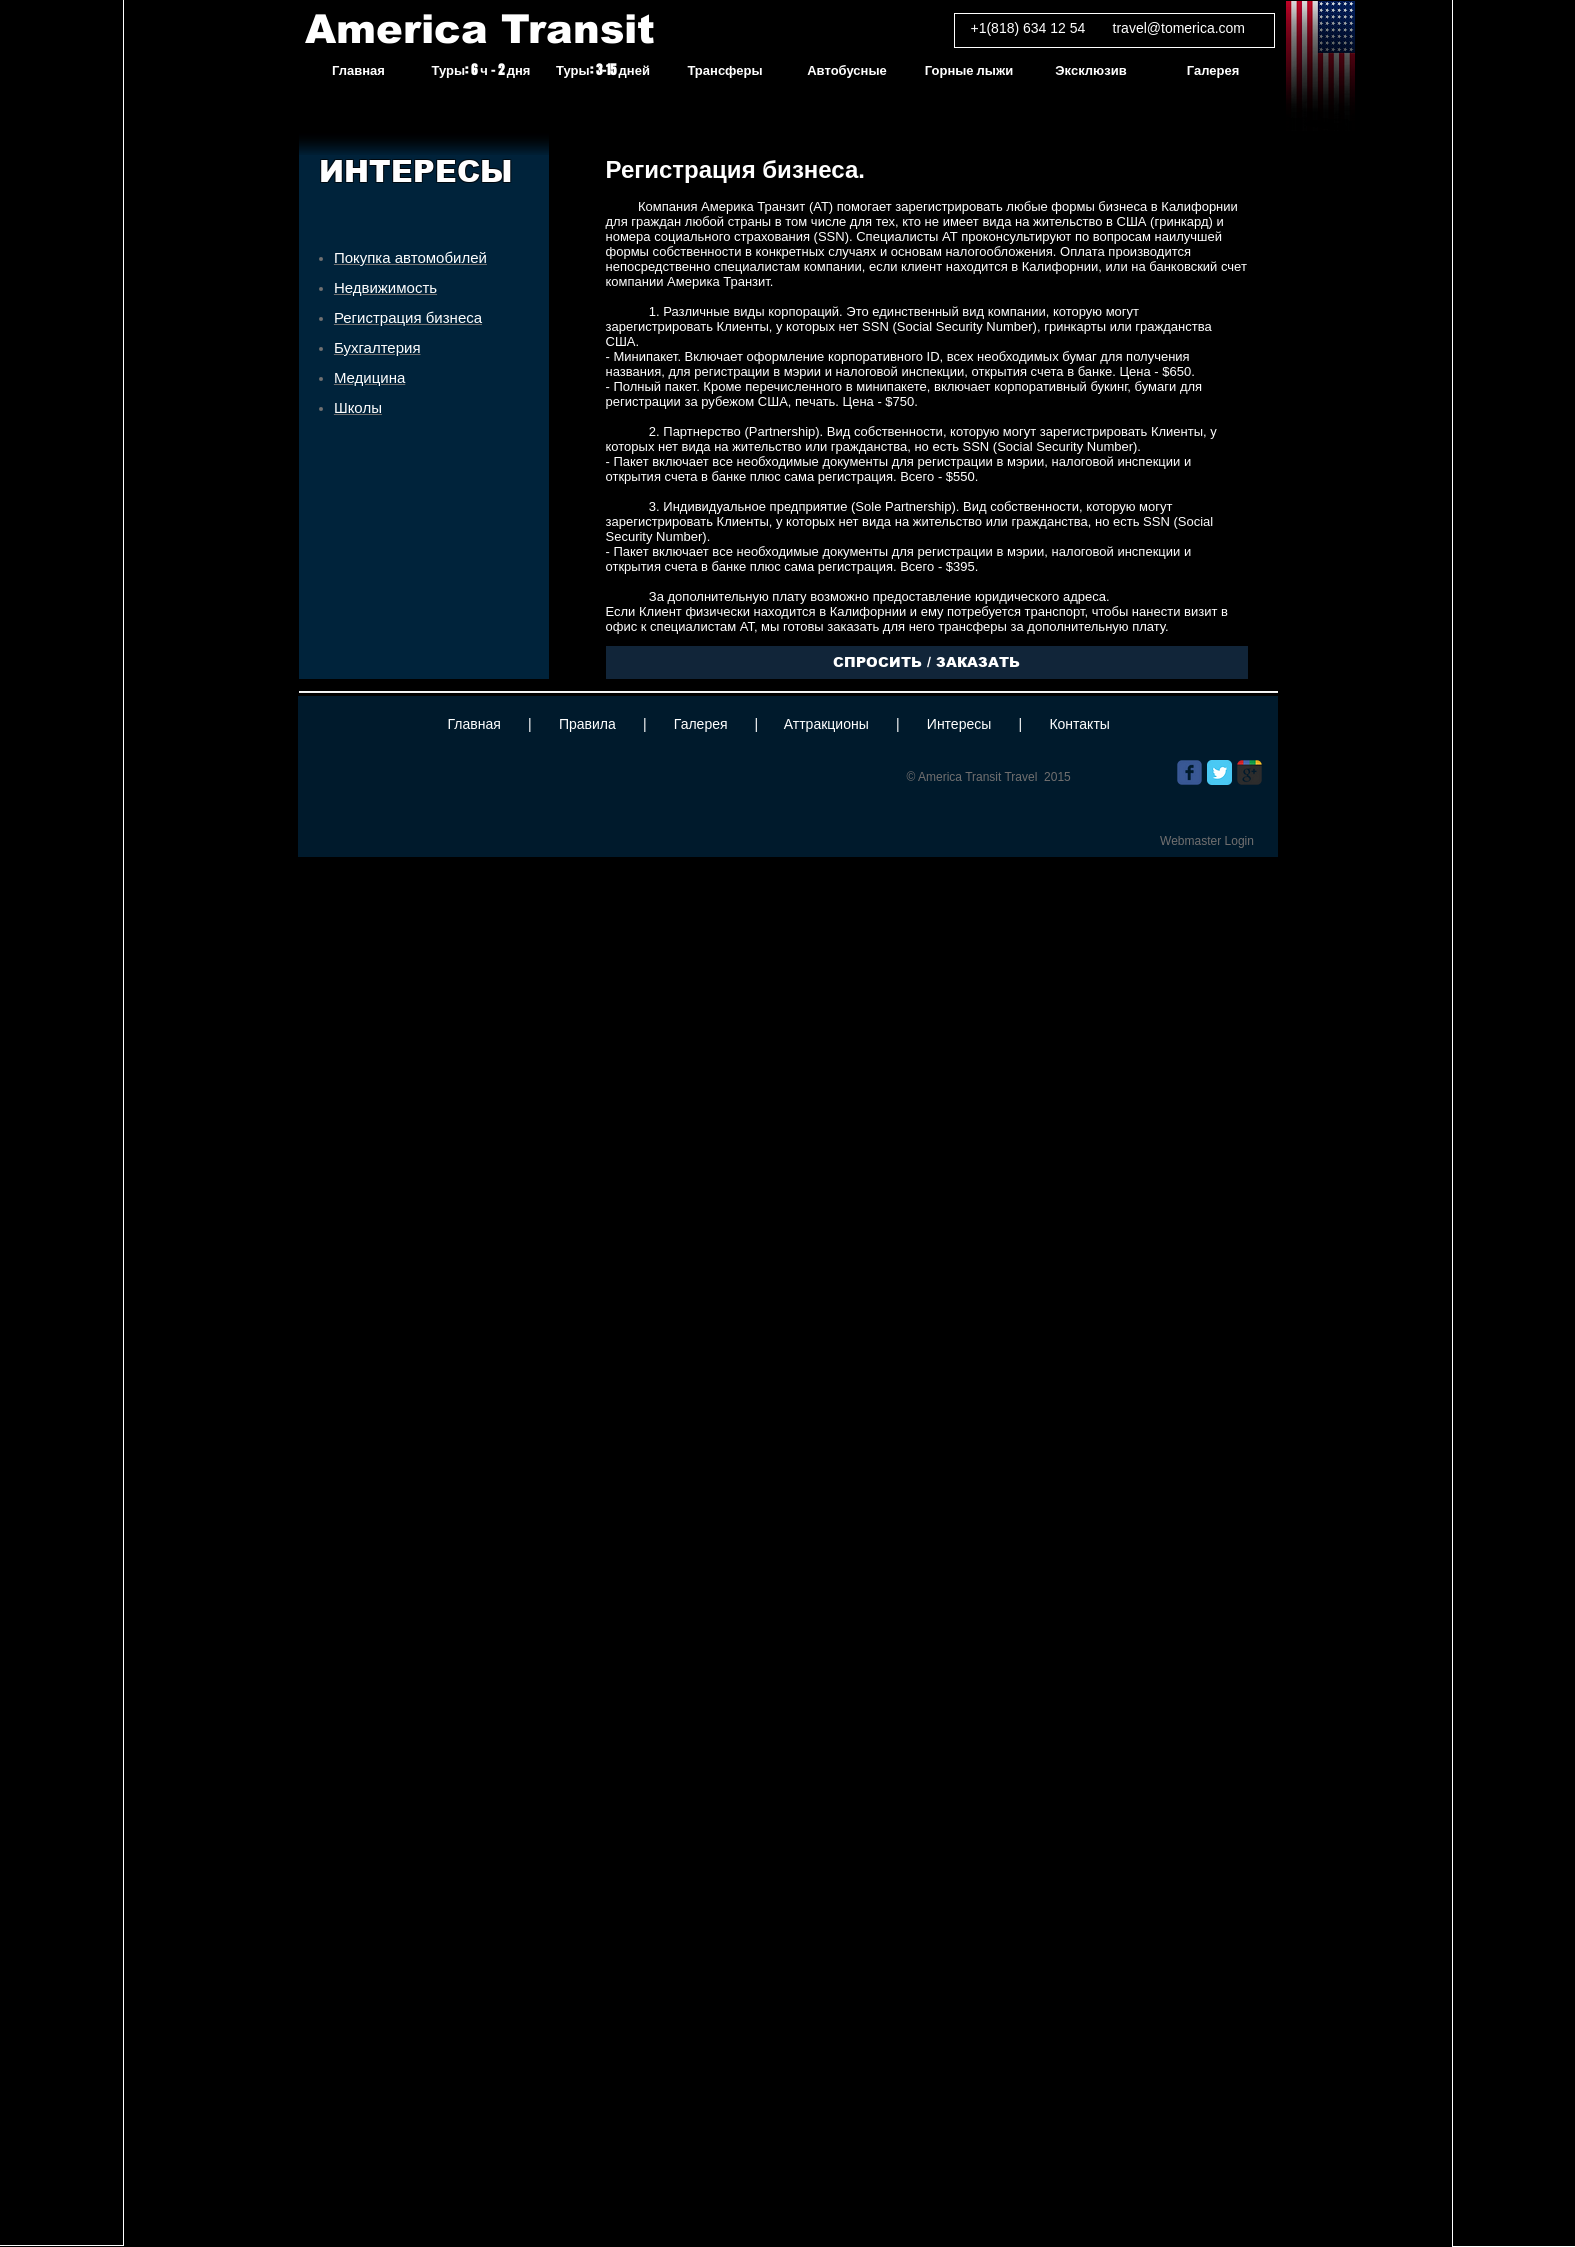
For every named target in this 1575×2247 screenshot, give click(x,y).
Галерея (701, 724)
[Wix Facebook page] (1189, 772)
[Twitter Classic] (1219, 772)
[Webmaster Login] (1207, 841)
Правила (587, 724)
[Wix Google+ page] (1249, 772)
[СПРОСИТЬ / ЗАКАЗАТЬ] (927, 662)
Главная (474, 724)
